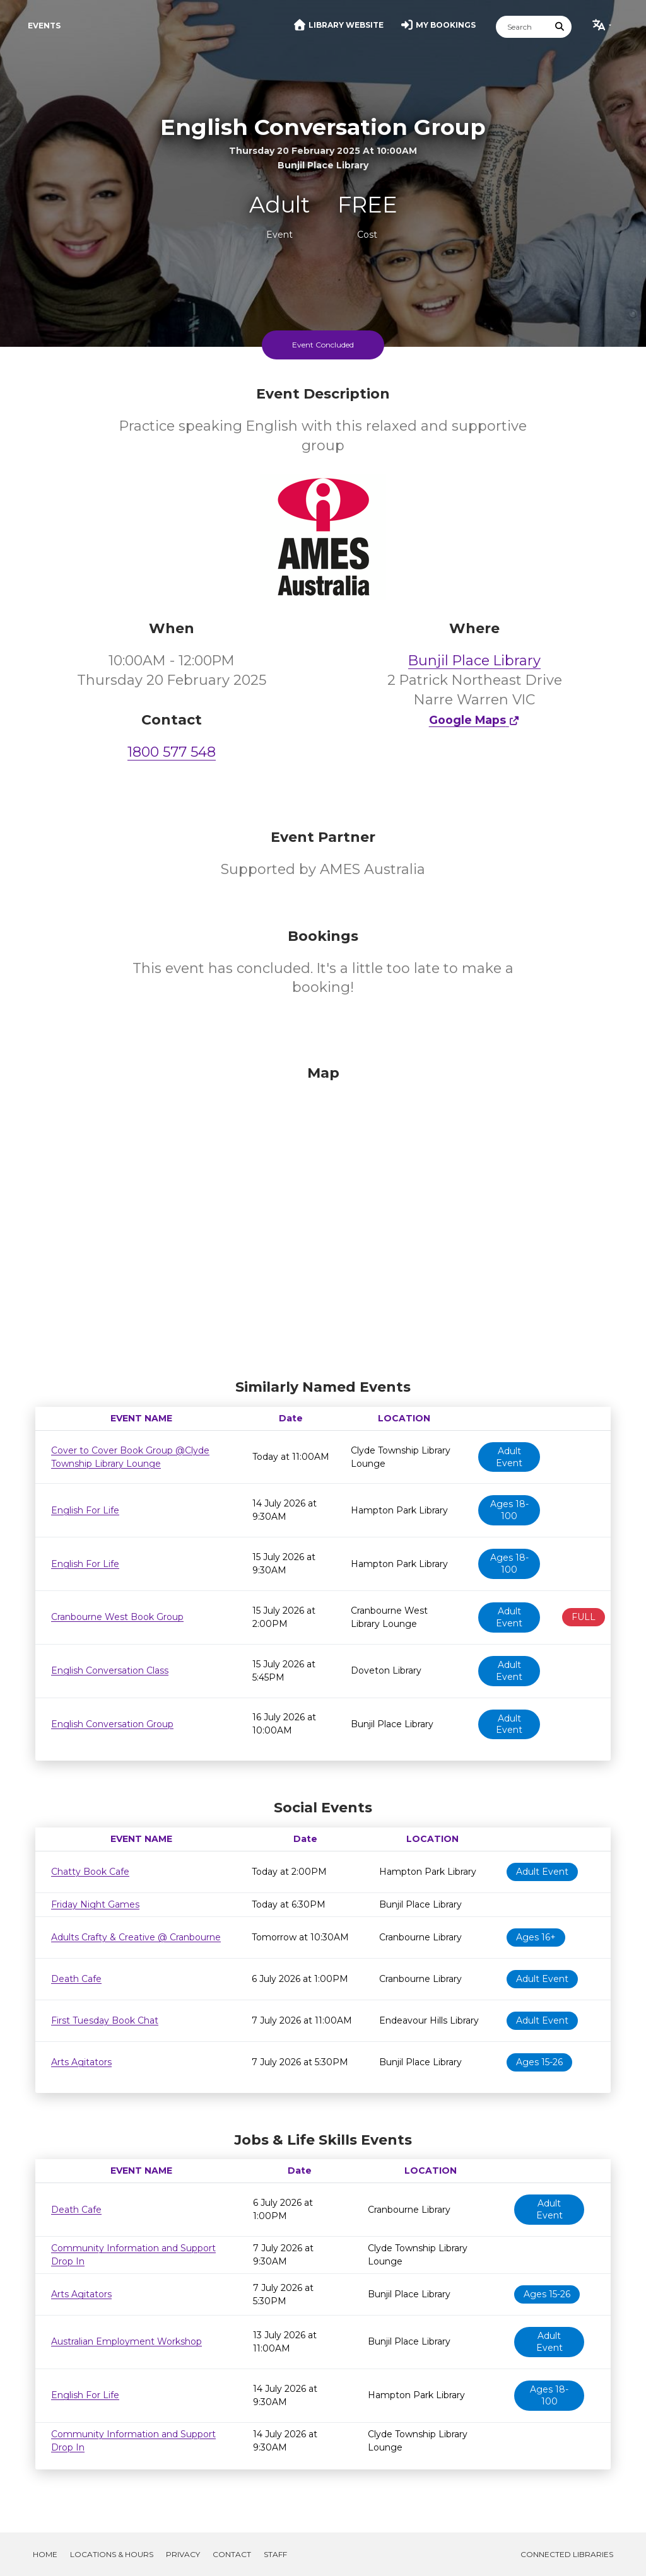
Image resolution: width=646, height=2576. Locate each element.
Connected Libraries (566, 2554)
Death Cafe (76, 1978)
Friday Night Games (95, 1904)
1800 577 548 (171, 752)
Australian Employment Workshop (126, 2341)
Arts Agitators (81, 2062)
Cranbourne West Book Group (117, 1617)
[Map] (323, 1219)
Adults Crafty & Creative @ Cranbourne (136, 1937)
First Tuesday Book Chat (104, 2020)
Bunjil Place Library (474, 660)
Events (44, 25)
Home (45, 2554)
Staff (275, 2554)
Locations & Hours (111, 2554)
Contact (232, 2554)
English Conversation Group (112, 1724)
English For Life (85, 1510)
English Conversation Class (109, 1670)
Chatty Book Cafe (90, 1871)
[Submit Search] (560, 27)
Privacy (183, 2554)
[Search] (522, 27)
